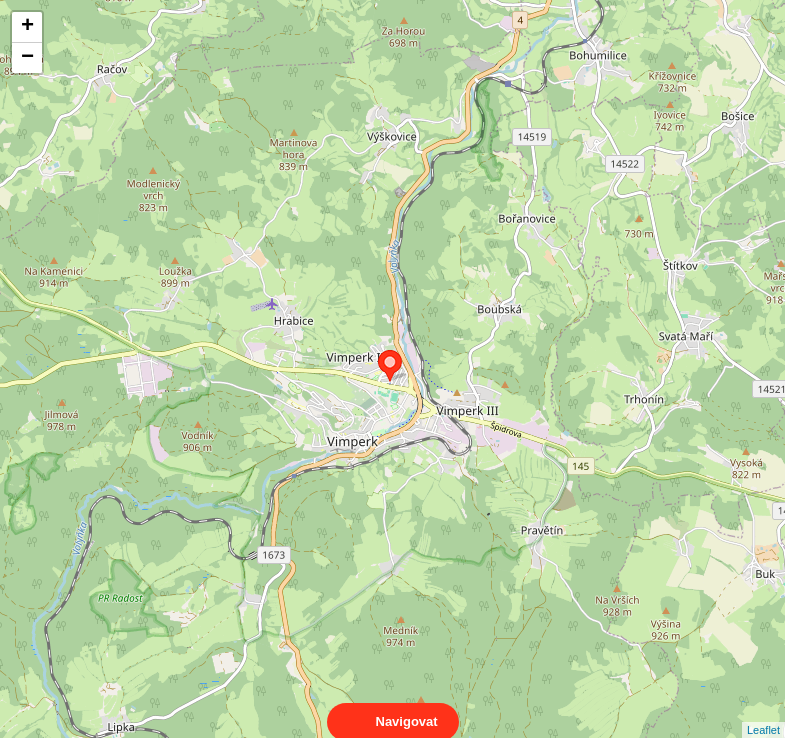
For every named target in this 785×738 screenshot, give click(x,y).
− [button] (27, 58)
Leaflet (763, 712)
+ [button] (27, 27)
